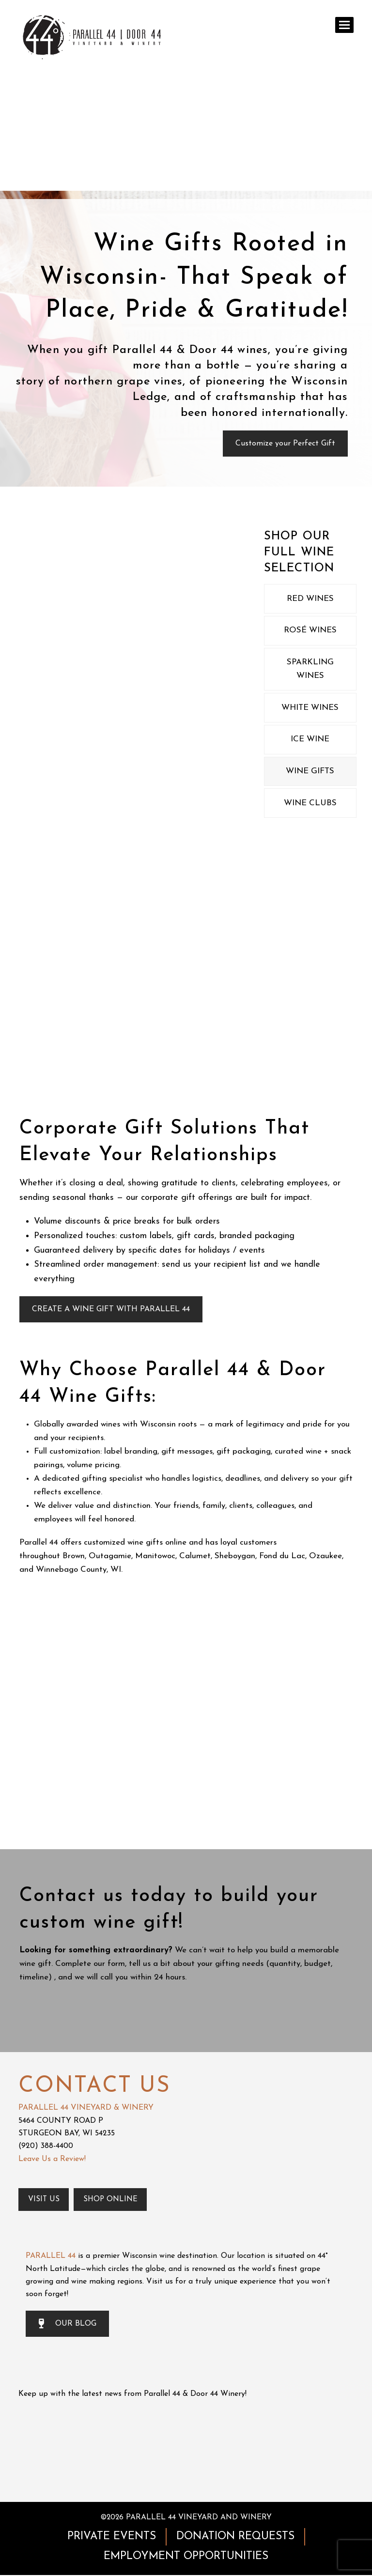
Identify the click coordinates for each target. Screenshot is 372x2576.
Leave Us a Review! (52, 2159)
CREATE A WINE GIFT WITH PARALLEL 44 (111, 1309)
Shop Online (113, 2200)
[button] (344, 25)
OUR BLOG (67, 2325)
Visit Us (45, 2200)
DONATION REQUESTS (235, 2537)
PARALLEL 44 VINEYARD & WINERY (86, 2108)
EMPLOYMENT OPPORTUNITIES (186, 2557)
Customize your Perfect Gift (285, 443)
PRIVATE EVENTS (111, 2537)
